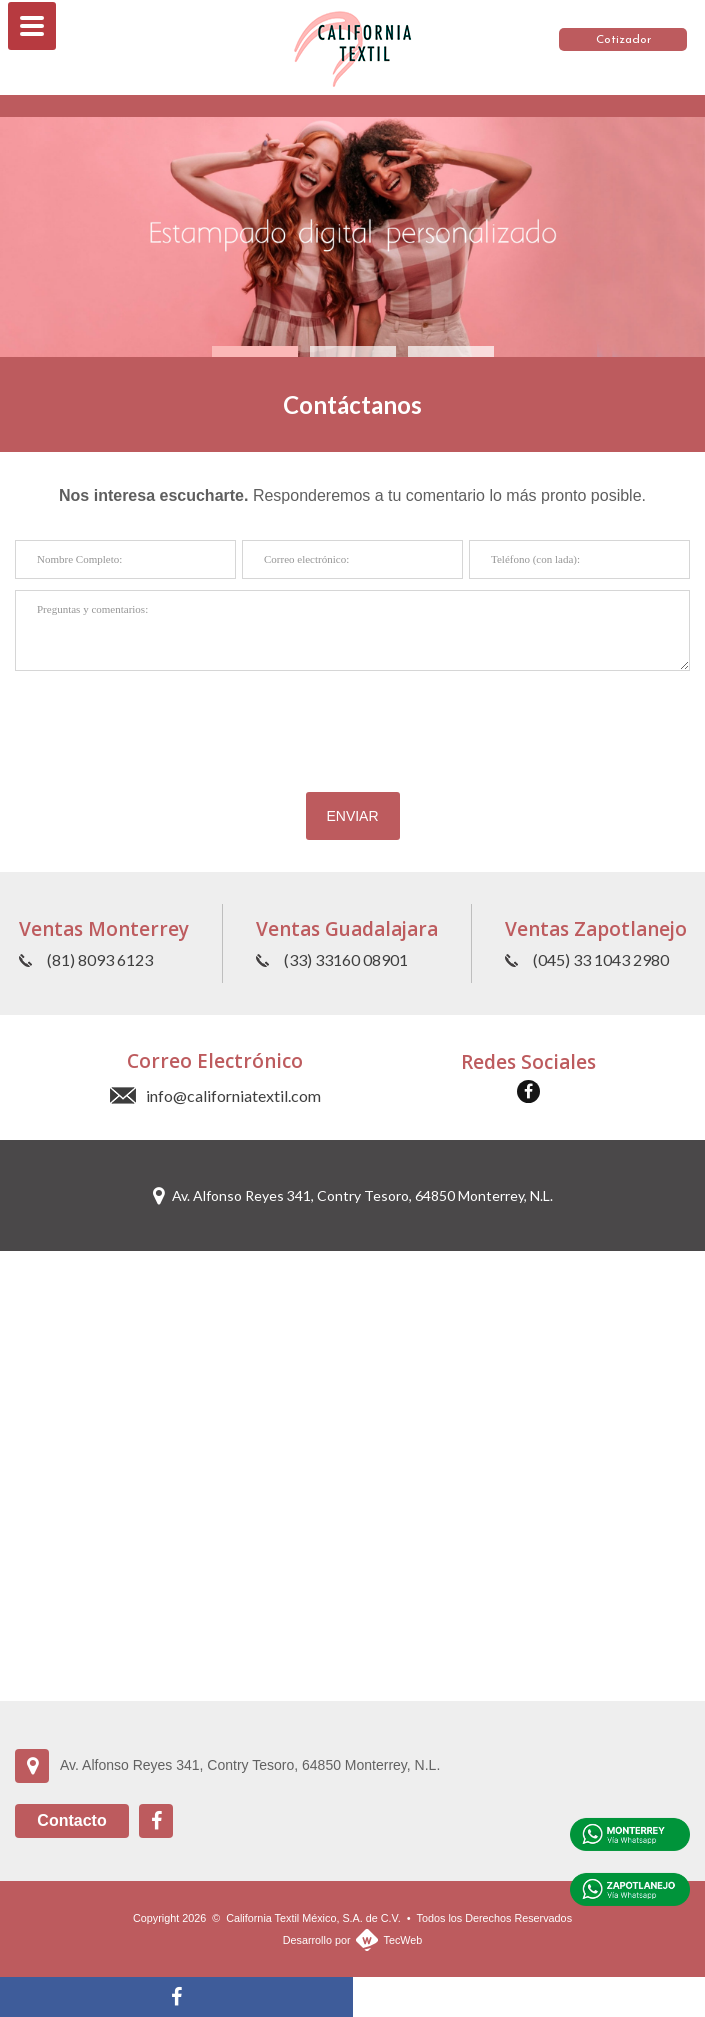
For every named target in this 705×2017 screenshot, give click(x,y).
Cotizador (623, 40)
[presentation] (353, 721)
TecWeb (403, 1940)
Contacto (71, 1820)
